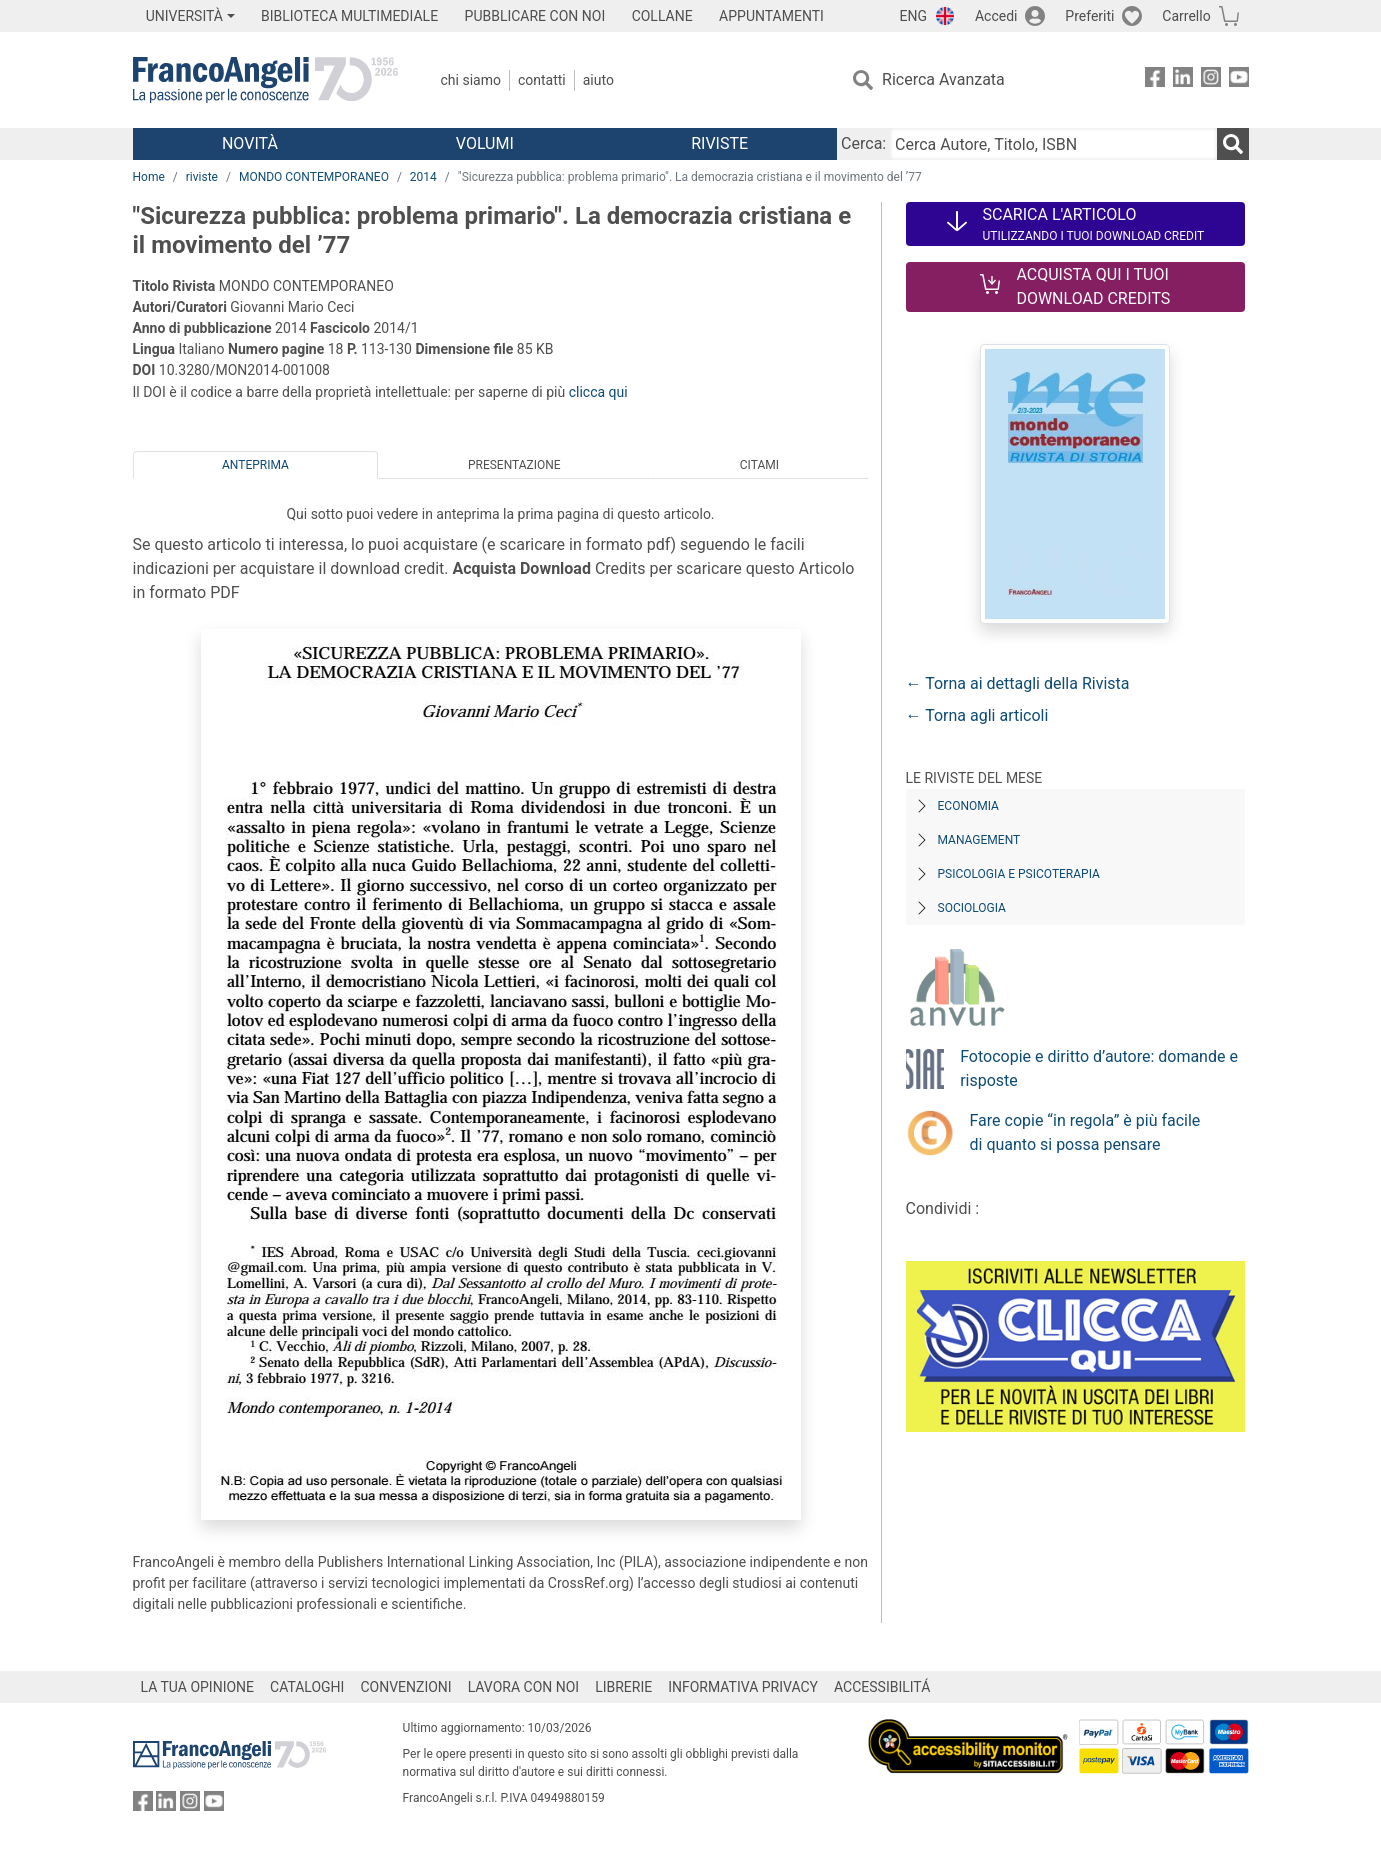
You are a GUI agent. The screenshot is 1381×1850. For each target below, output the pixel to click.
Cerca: (863, 143)
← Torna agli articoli (977, 715)
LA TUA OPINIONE (198, 1687)
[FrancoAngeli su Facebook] (1155, 80)
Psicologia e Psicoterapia (1019, 874)
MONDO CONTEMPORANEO (314, 177)
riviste (202, 177)
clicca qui (598, 392)
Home (149, 177)
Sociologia (972, 908)
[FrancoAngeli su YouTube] (1239, 80)
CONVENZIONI (405, 1687)
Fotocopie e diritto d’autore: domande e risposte (1099, 1068)
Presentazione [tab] (514, 465)
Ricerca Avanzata (943, 79)
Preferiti (1089, 16)
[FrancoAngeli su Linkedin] (1183, 80)
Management (979, 840)
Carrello (1186, 16)
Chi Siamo (471, 80)
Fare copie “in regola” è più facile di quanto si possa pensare (1085, 1132)
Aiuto (598, 80)
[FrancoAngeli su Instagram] (1211, 80)
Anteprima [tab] (255, 465)
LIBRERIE (623, 1687)
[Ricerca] (1233, 144)
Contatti (542, 80)
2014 (423, 177)
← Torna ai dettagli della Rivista (1018, 683)
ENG (913, 16)
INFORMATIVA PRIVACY (743, 1687)
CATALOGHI (307, 1687)
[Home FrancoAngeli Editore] (265, 80)
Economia (968, 806)
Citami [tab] (759, 465)
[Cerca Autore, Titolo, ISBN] (1053, 144)
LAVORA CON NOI (524, 1687)
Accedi (996, 16)
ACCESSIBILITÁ (882, 1687)
